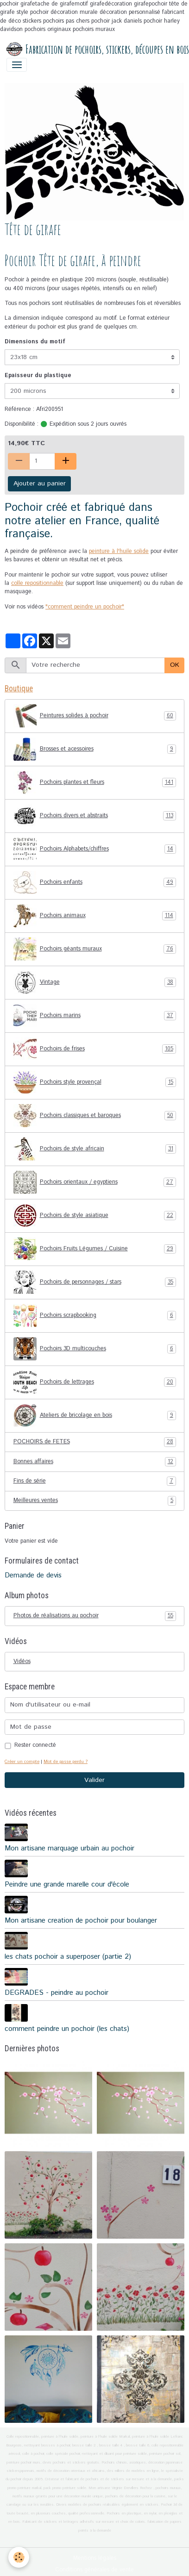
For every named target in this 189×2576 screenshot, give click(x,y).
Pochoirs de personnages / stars (94, 1282)
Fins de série (94, 1481)
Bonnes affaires (94, 1461)
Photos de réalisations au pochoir (94, 1615)
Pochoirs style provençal (94, 1082)
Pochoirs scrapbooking (94, 1315)
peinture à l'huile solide (119, 551)
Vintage (94, 982)
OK (174, 665)
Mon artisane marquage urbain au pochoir (69, 1849)
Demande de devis (33, 1575)
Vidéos (22, 1661)
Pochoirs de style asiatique (94, 1215)
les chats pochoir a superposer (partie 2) (68, 1957)
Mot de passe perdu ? (66, 1761)
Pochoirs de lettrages (94, 1382)
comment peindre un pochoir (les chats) (67, 2029)
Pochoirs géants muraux (94, 949)
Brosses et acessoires (94, 749)
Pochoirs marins (94, 1015)
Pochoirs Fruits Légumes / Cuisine (94, 1248)
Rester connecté (35, 1745)
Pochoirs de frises (94, 1049)
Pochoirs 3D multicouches (94, 1348)
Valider (94, 1780)
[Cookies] (18, 2557)
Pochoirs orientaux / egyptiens (94, 1182)
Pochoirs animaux (94, 915)
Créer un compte (22, 1761)
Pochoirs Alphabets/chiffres (94, 849)
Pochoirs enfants (94, 882)
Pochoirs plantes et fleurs (94, 782)
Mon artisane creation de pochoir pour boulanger (81, 1921)
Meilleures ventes (94, 1500)
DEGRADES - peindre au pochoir (56, 1993)
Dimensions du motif (35, 342)
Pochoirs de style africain (94, 1149)
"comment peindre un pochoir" (84, 607)
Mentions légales (94, 2558)
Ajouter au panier (39, 483)
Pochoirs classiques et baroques (94, 1115)
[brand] (91, 49)
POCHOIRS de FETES (94, 1441)
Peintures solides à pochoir (94, 715)
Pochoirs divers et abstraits (94, 815)
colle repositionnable (37, 583)
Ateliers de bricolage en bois (94, 1415)
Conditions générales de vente (94, 2570)
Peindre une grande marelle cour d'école (67, 1885)
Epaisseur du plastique (38, 375)
